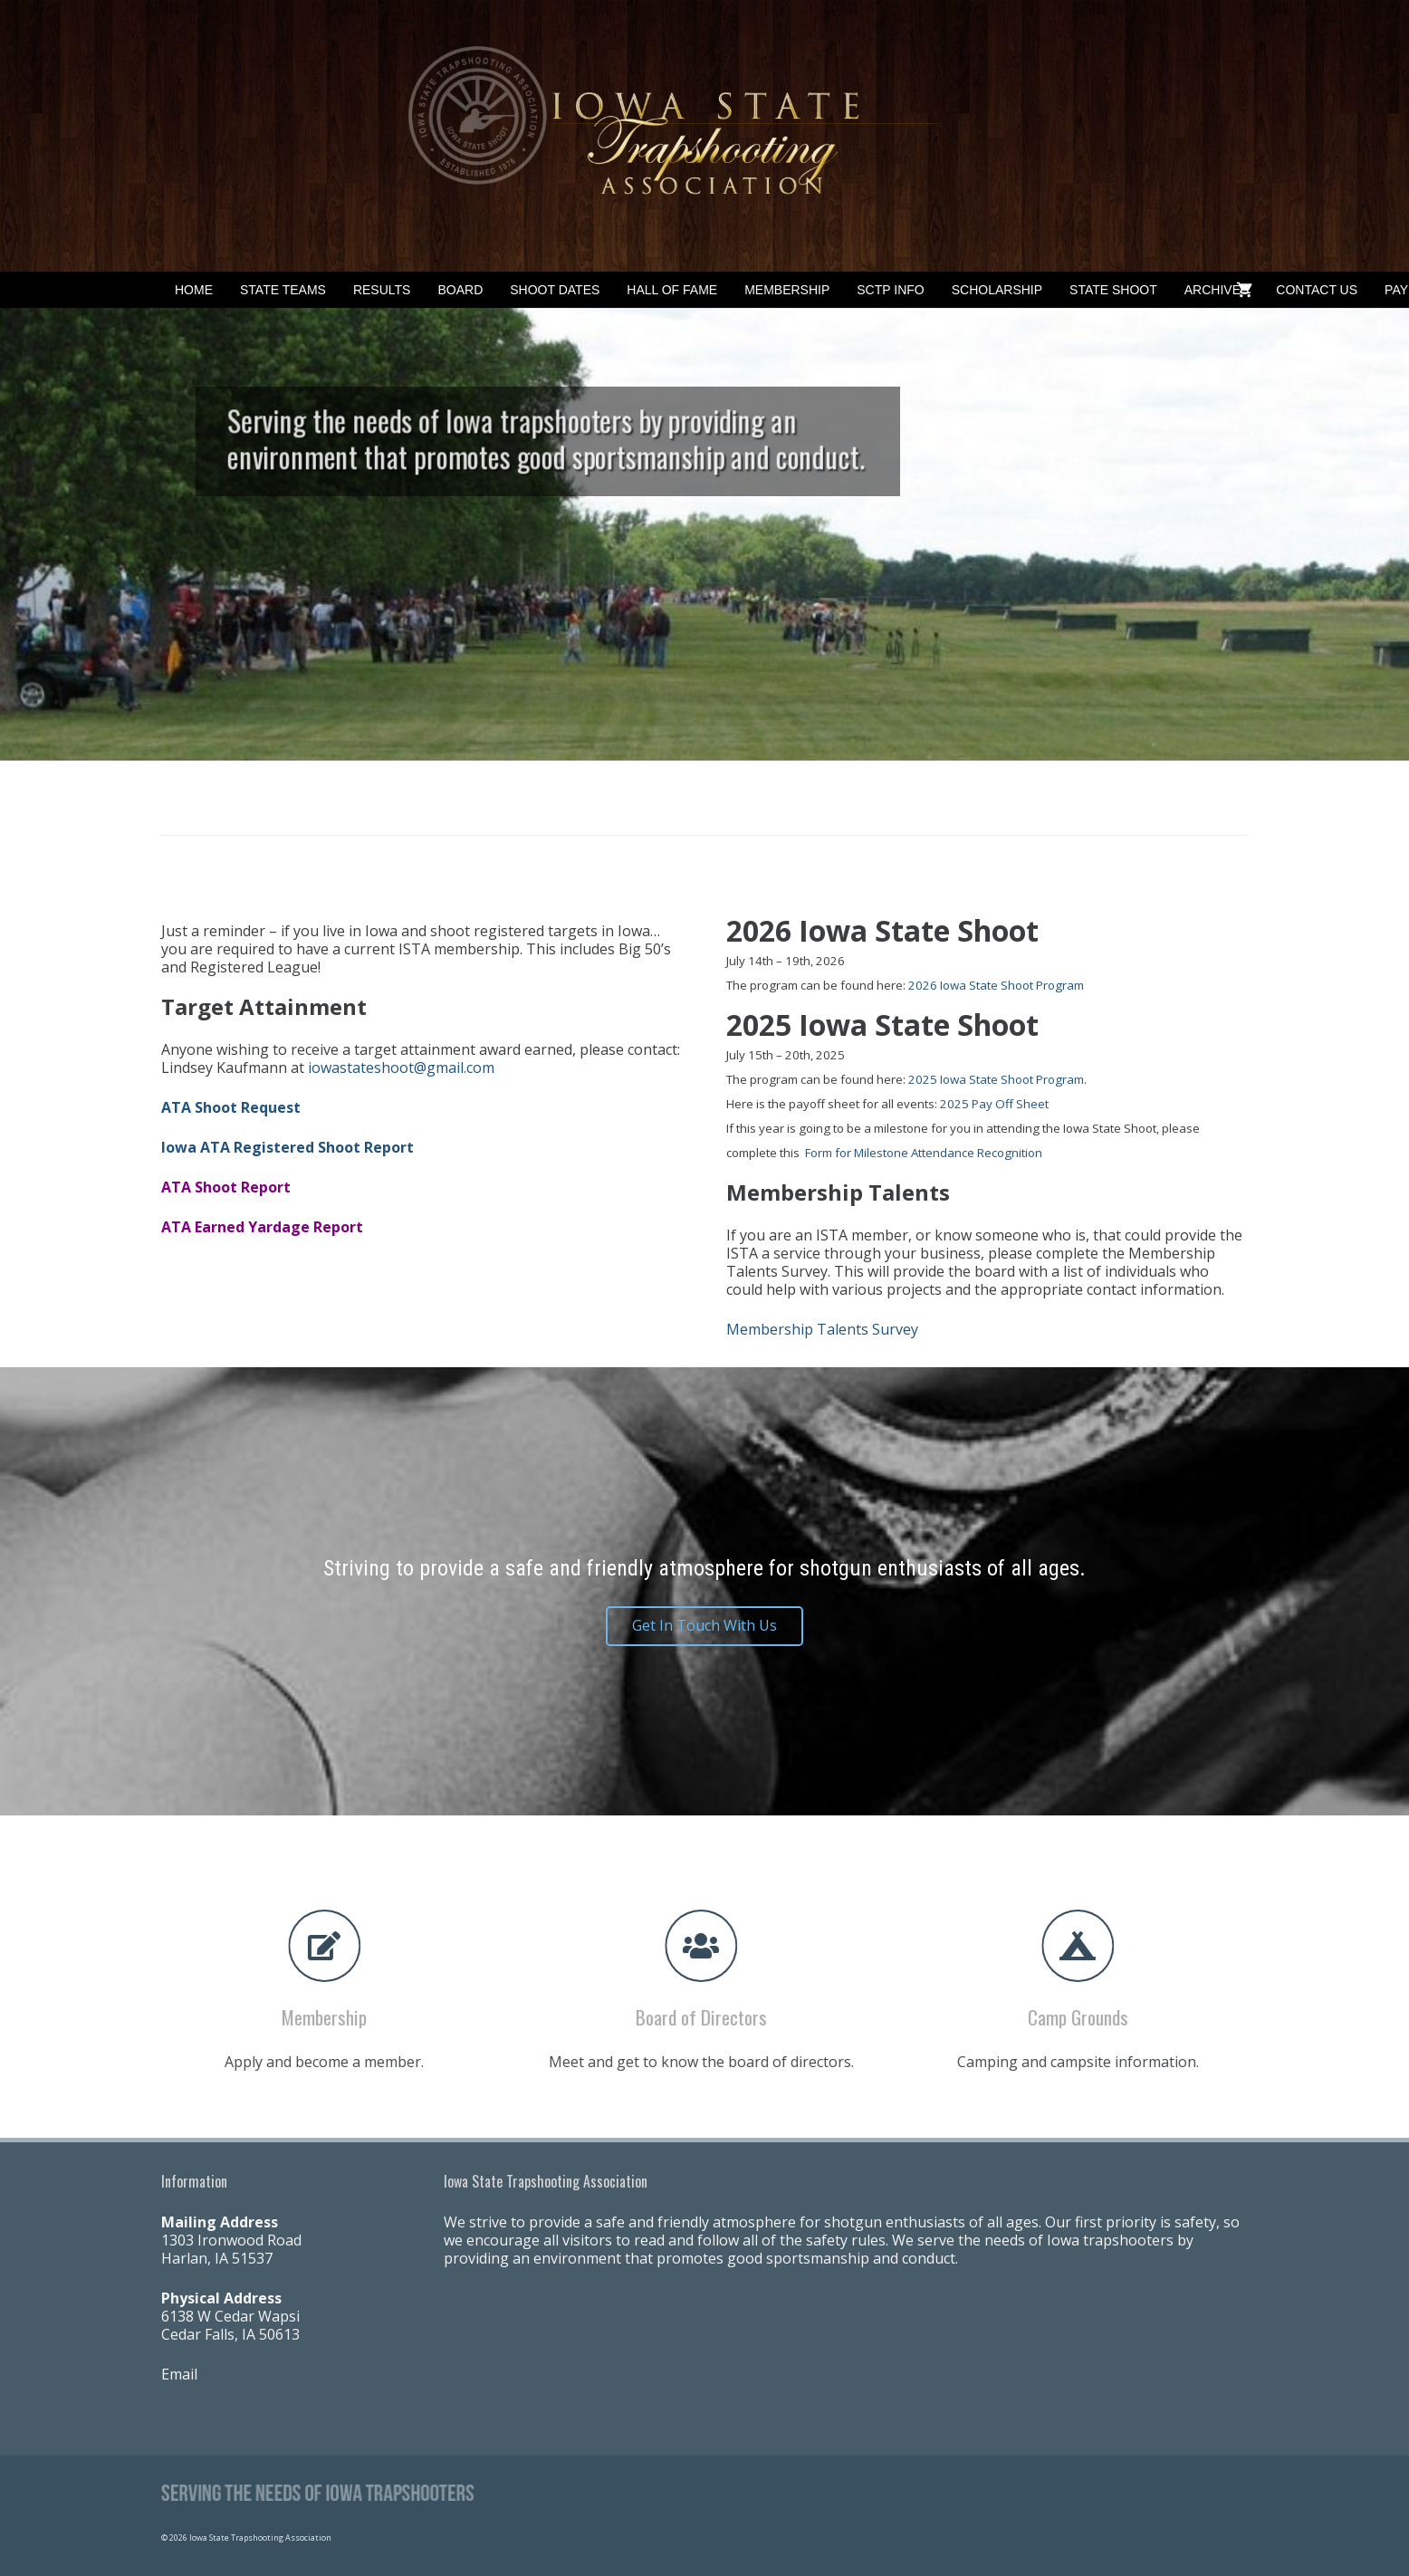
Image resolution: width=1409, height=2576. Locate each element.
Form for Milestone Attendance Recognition (923, 1152)
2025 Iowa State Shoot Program (996, 1079)
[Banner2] (704, 135)
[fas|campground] (1048, 1946)
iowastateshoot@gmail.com (401, 1067)
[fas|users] (672, 1946)
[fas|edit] (295, 1946)
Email (179, 2374)
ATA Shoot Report (226, 1187)
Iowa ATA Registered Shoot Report (287, 1147)
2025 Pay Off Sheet (994, 1104)
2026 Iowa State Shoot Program (996, 985)
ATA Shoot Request (231, 1107)
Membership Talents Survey (822, 1329)
